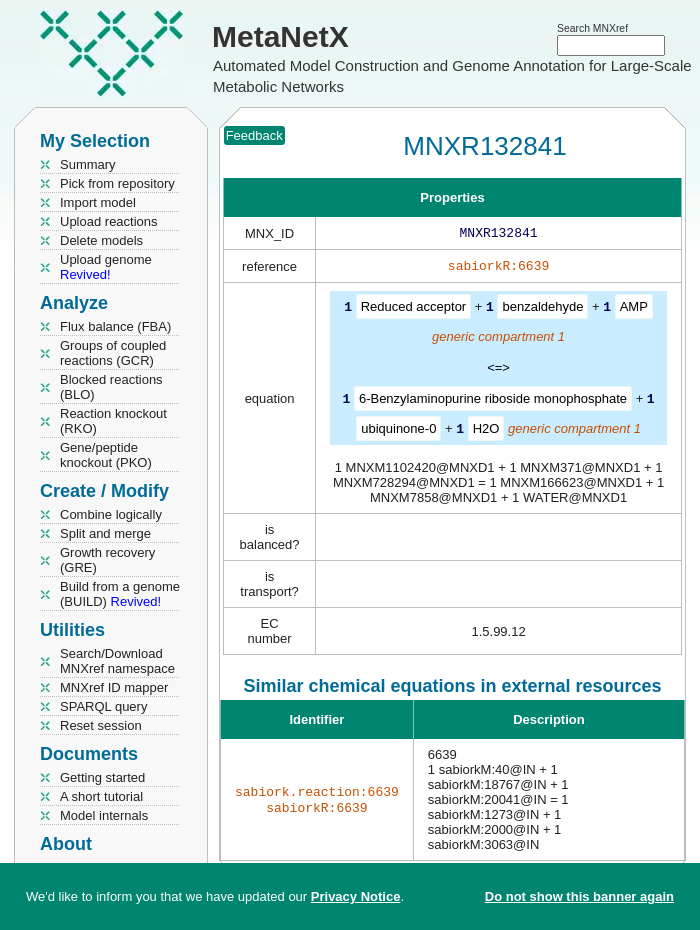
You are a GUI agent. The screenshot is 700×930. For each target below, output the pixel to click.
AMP (634, 310)
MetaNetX (280, 36)
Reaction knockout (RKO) (113, 421)
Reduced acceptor (414, 310)
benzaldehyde (542, 310)
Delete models (101, 240)
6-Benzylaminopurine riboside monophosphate (493, 401)
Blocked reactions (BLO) (111, 387)
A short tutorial (101, 796)
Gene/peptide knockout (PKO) (106, 455)
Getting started (102, 777)
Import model (98, 202)
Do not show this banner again (579, 896)
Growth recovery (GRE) (107, 560)
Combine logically (111, 514)
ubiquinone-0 (398, 430)
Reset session (101, 725)
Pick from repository (117, 183)
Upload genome (106, 267)
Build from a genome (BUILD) (120, 594)
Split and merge (105, 533)
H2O (486, 430)
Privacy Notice (356, 896)
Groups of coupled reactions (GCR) (113, 353)
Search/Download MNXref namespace (117, 661)
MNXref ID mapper (114, 687)
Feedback (254, 135)
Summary (88, 164)
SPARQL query (103, 706)
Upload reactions (109, 221)
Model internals (104, 815)
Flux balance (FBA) (115, 326)
